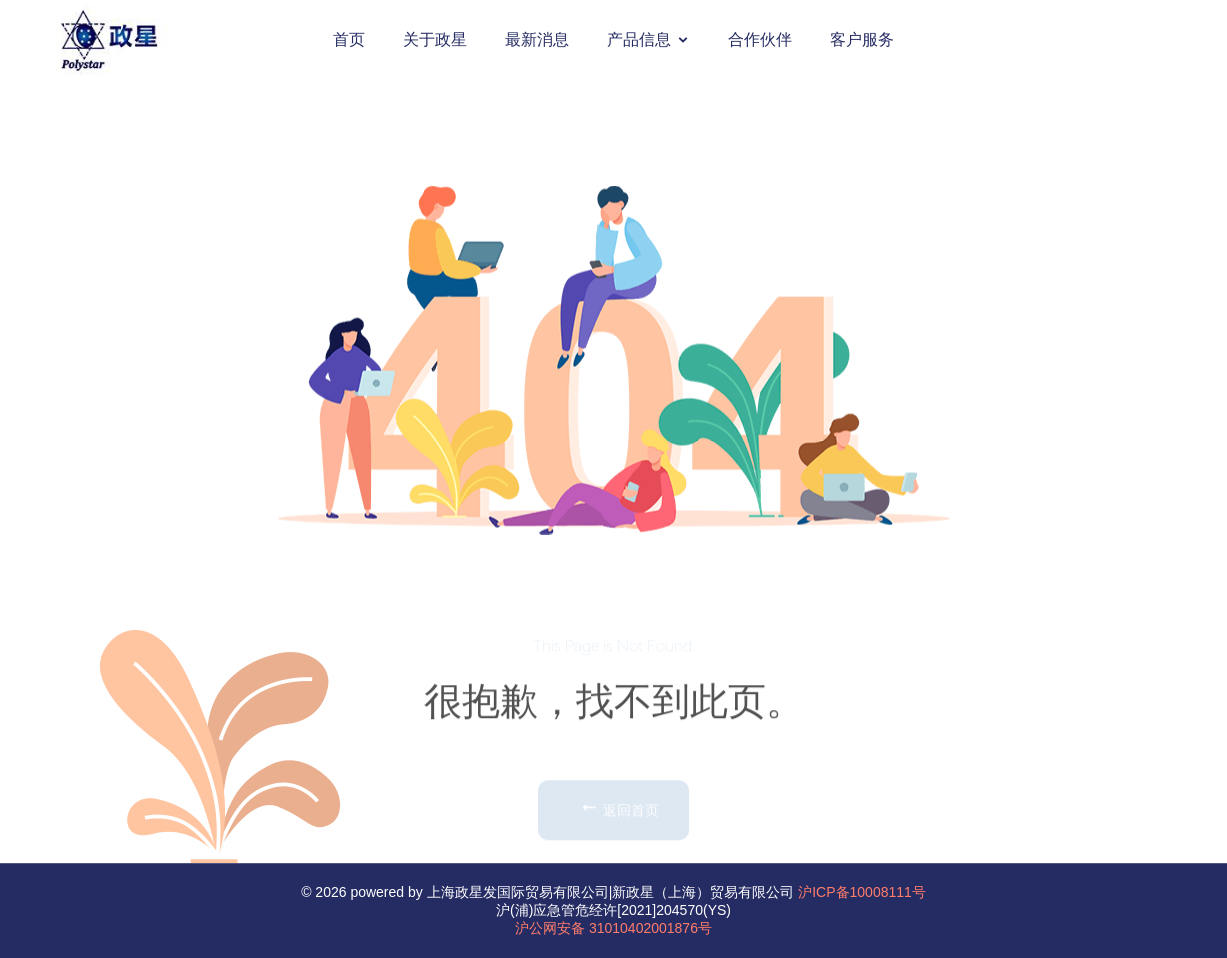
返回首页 (619, 841)
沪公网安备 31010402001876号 (613, 928)
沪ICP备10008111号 (862, 892)
